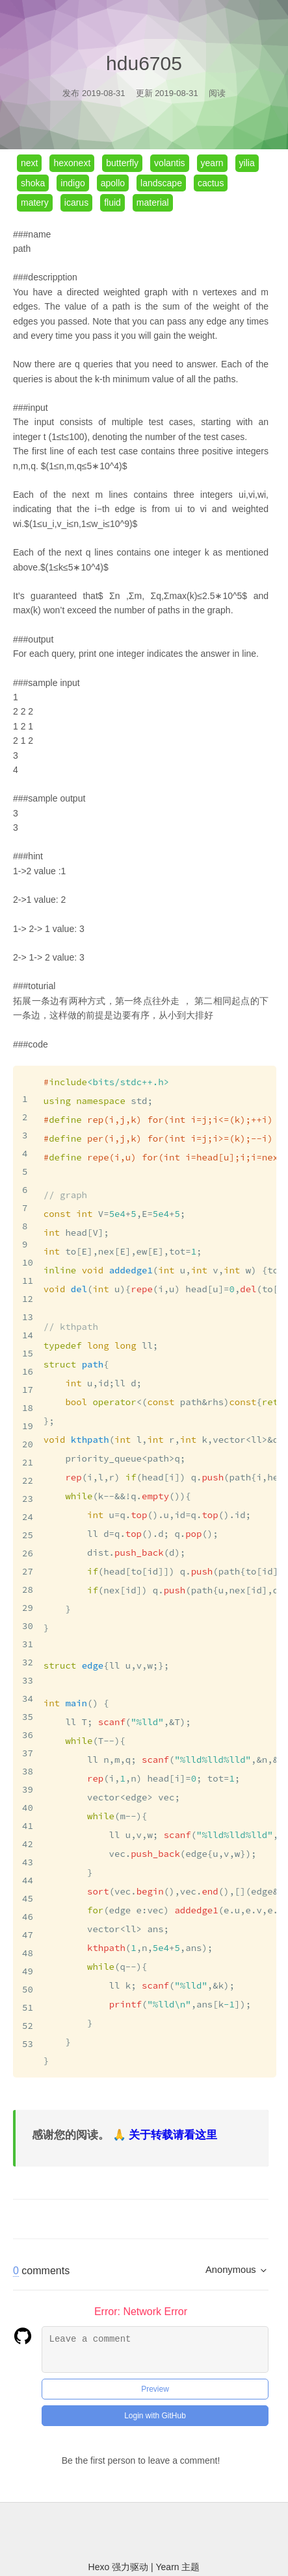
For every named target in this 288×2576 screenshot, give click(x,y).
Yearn (169, 2532)
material (153, 202)
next (29, 163)
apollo (113, 183)
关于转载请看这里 (173, 2100)
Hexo (100, 2532)
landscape (161, 183)
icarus (76, 202)
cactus (211, 183)
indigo (72, 183)
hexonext (71, 163)
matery (35, 202)
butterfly (122, 163)
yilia (247, 163)
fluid (112, 202)
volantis (169, 163)
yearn (212, 163)
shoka (33, 183)
